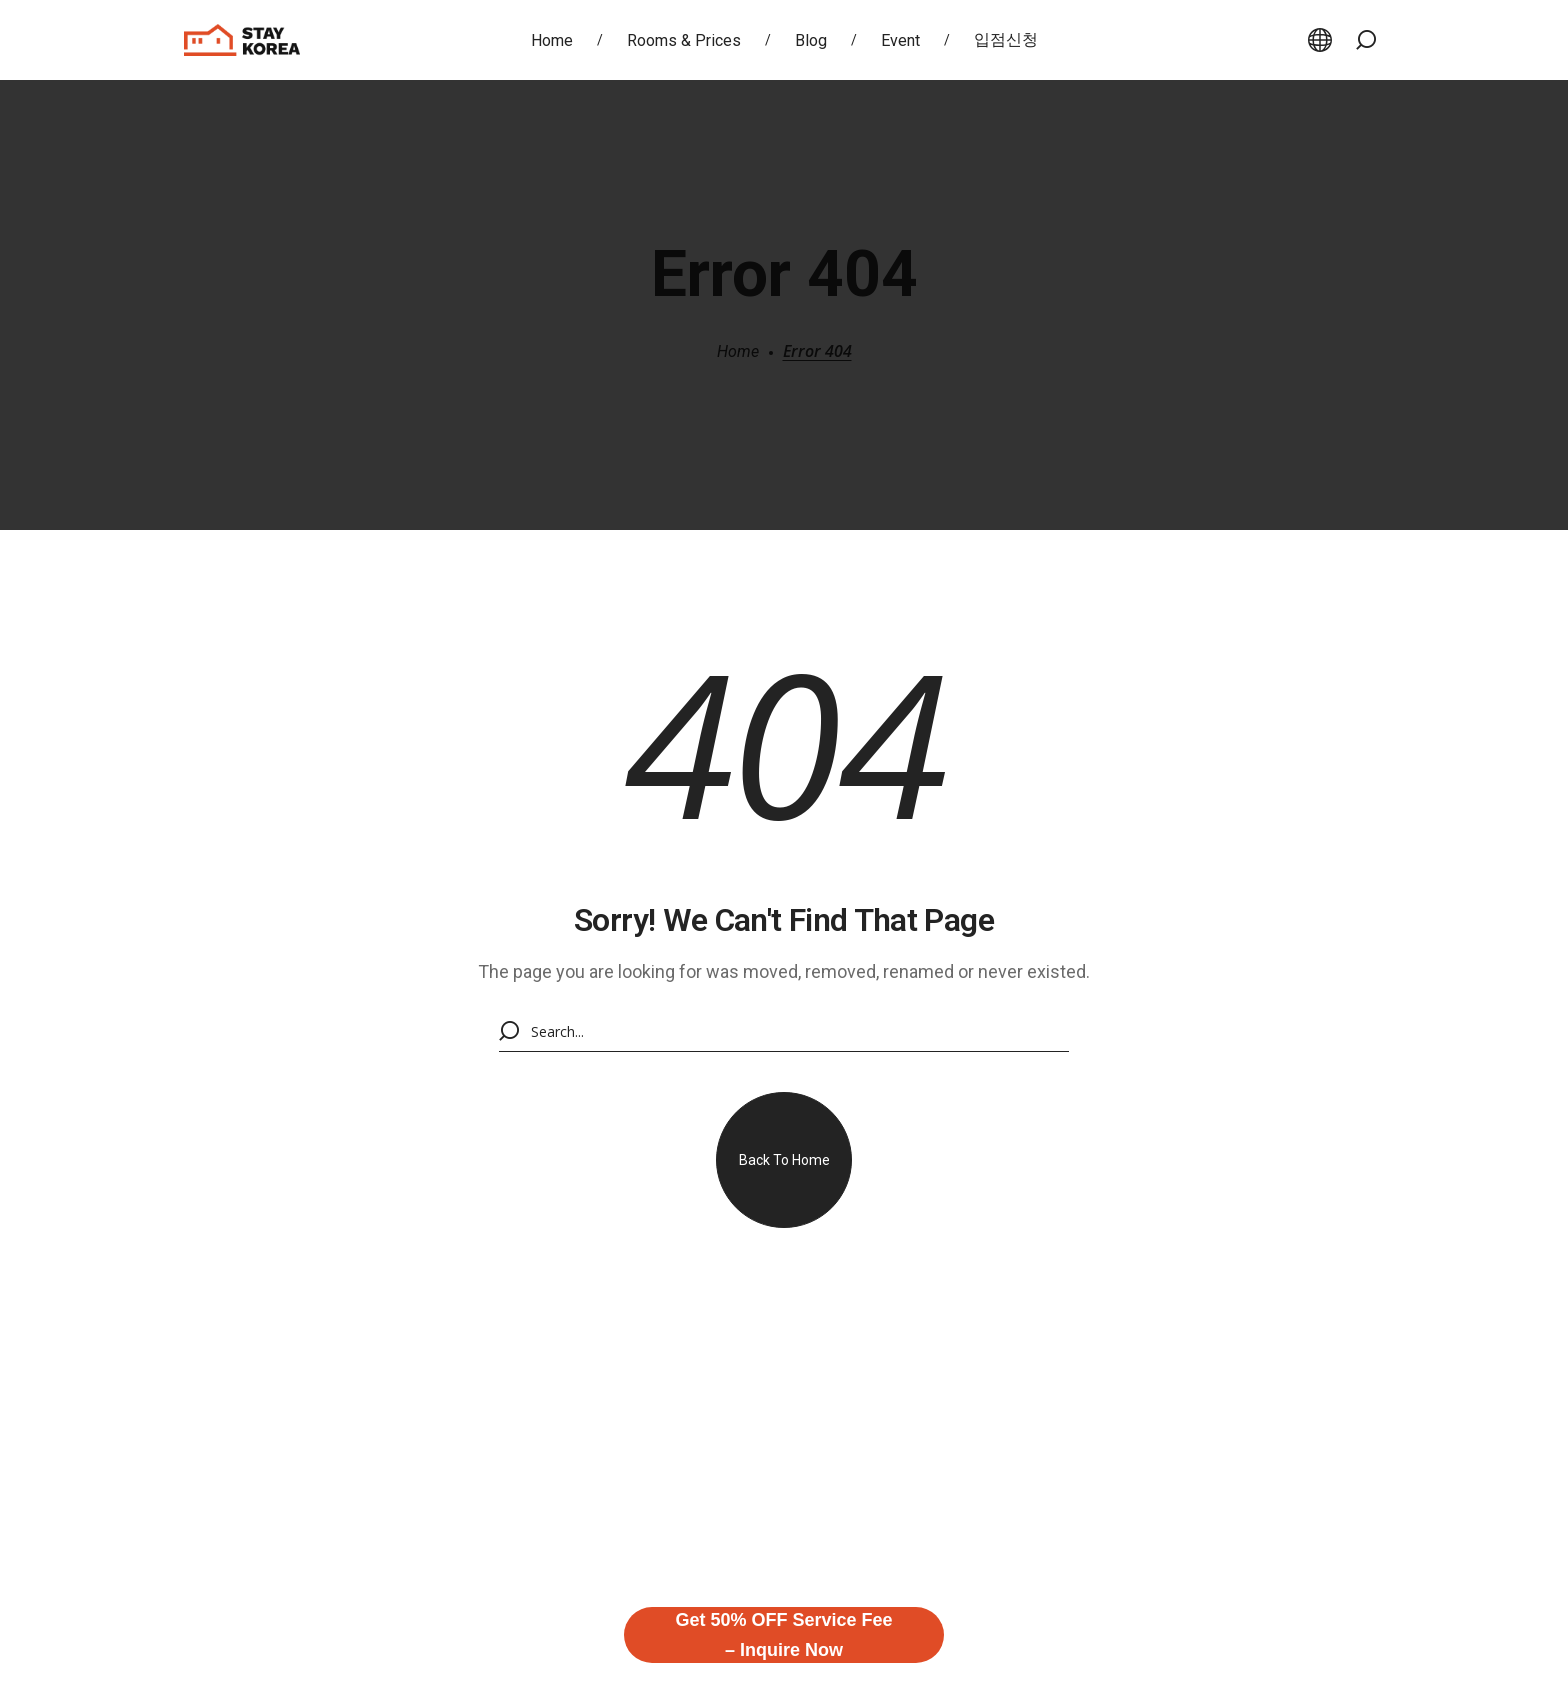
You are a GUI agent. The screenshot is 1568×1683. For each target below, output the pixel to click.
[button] (1366, 40)
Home (738, 351)
